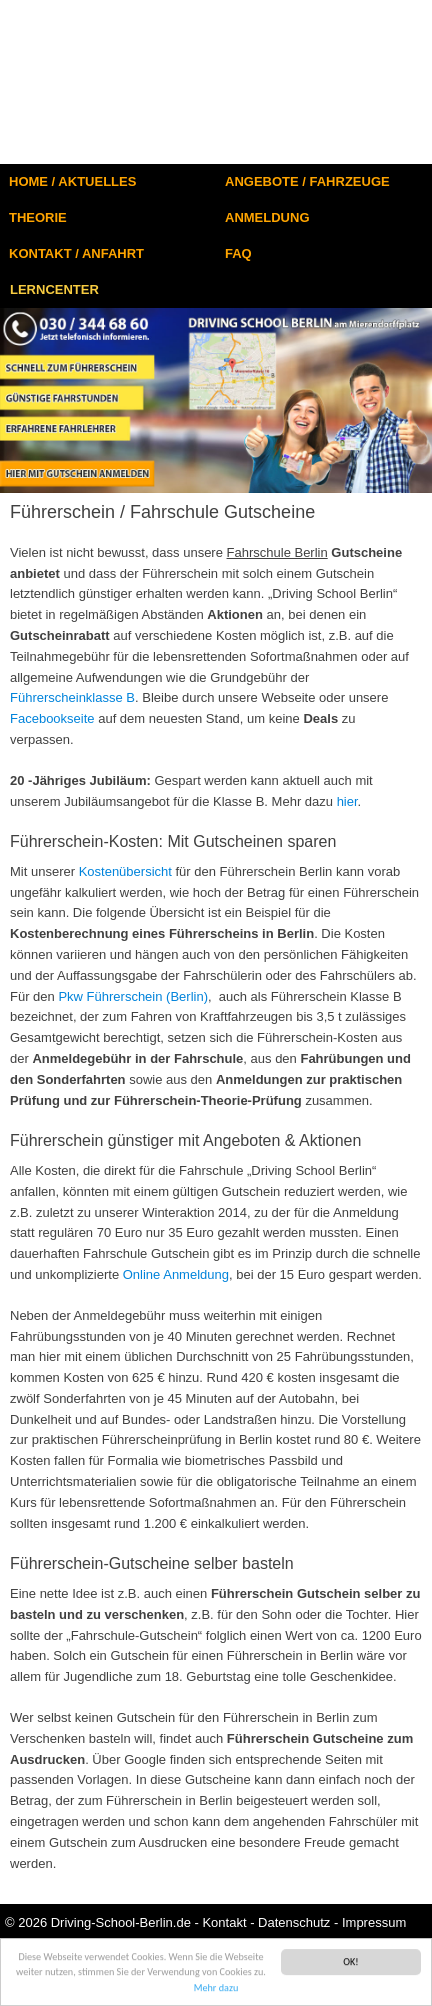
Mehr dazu (216, 1990)
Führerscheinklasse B (72, 697)
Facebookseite (52, 718)
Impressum (374, 1922)
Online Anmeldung (176, 1274)
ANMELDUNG (267, 217)
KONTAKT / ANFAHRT (76, 253)
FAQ (238, 253)
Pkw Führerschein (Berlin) (133, 996)
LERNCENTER (54, 289)
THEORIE (38, 217)
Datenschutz (294, 1922)
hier (347, 801)
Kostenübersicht (125, 871)
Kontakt (224, 1922)
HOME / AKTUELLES (72, 181)
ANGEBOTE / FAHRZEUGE (307, 181)
